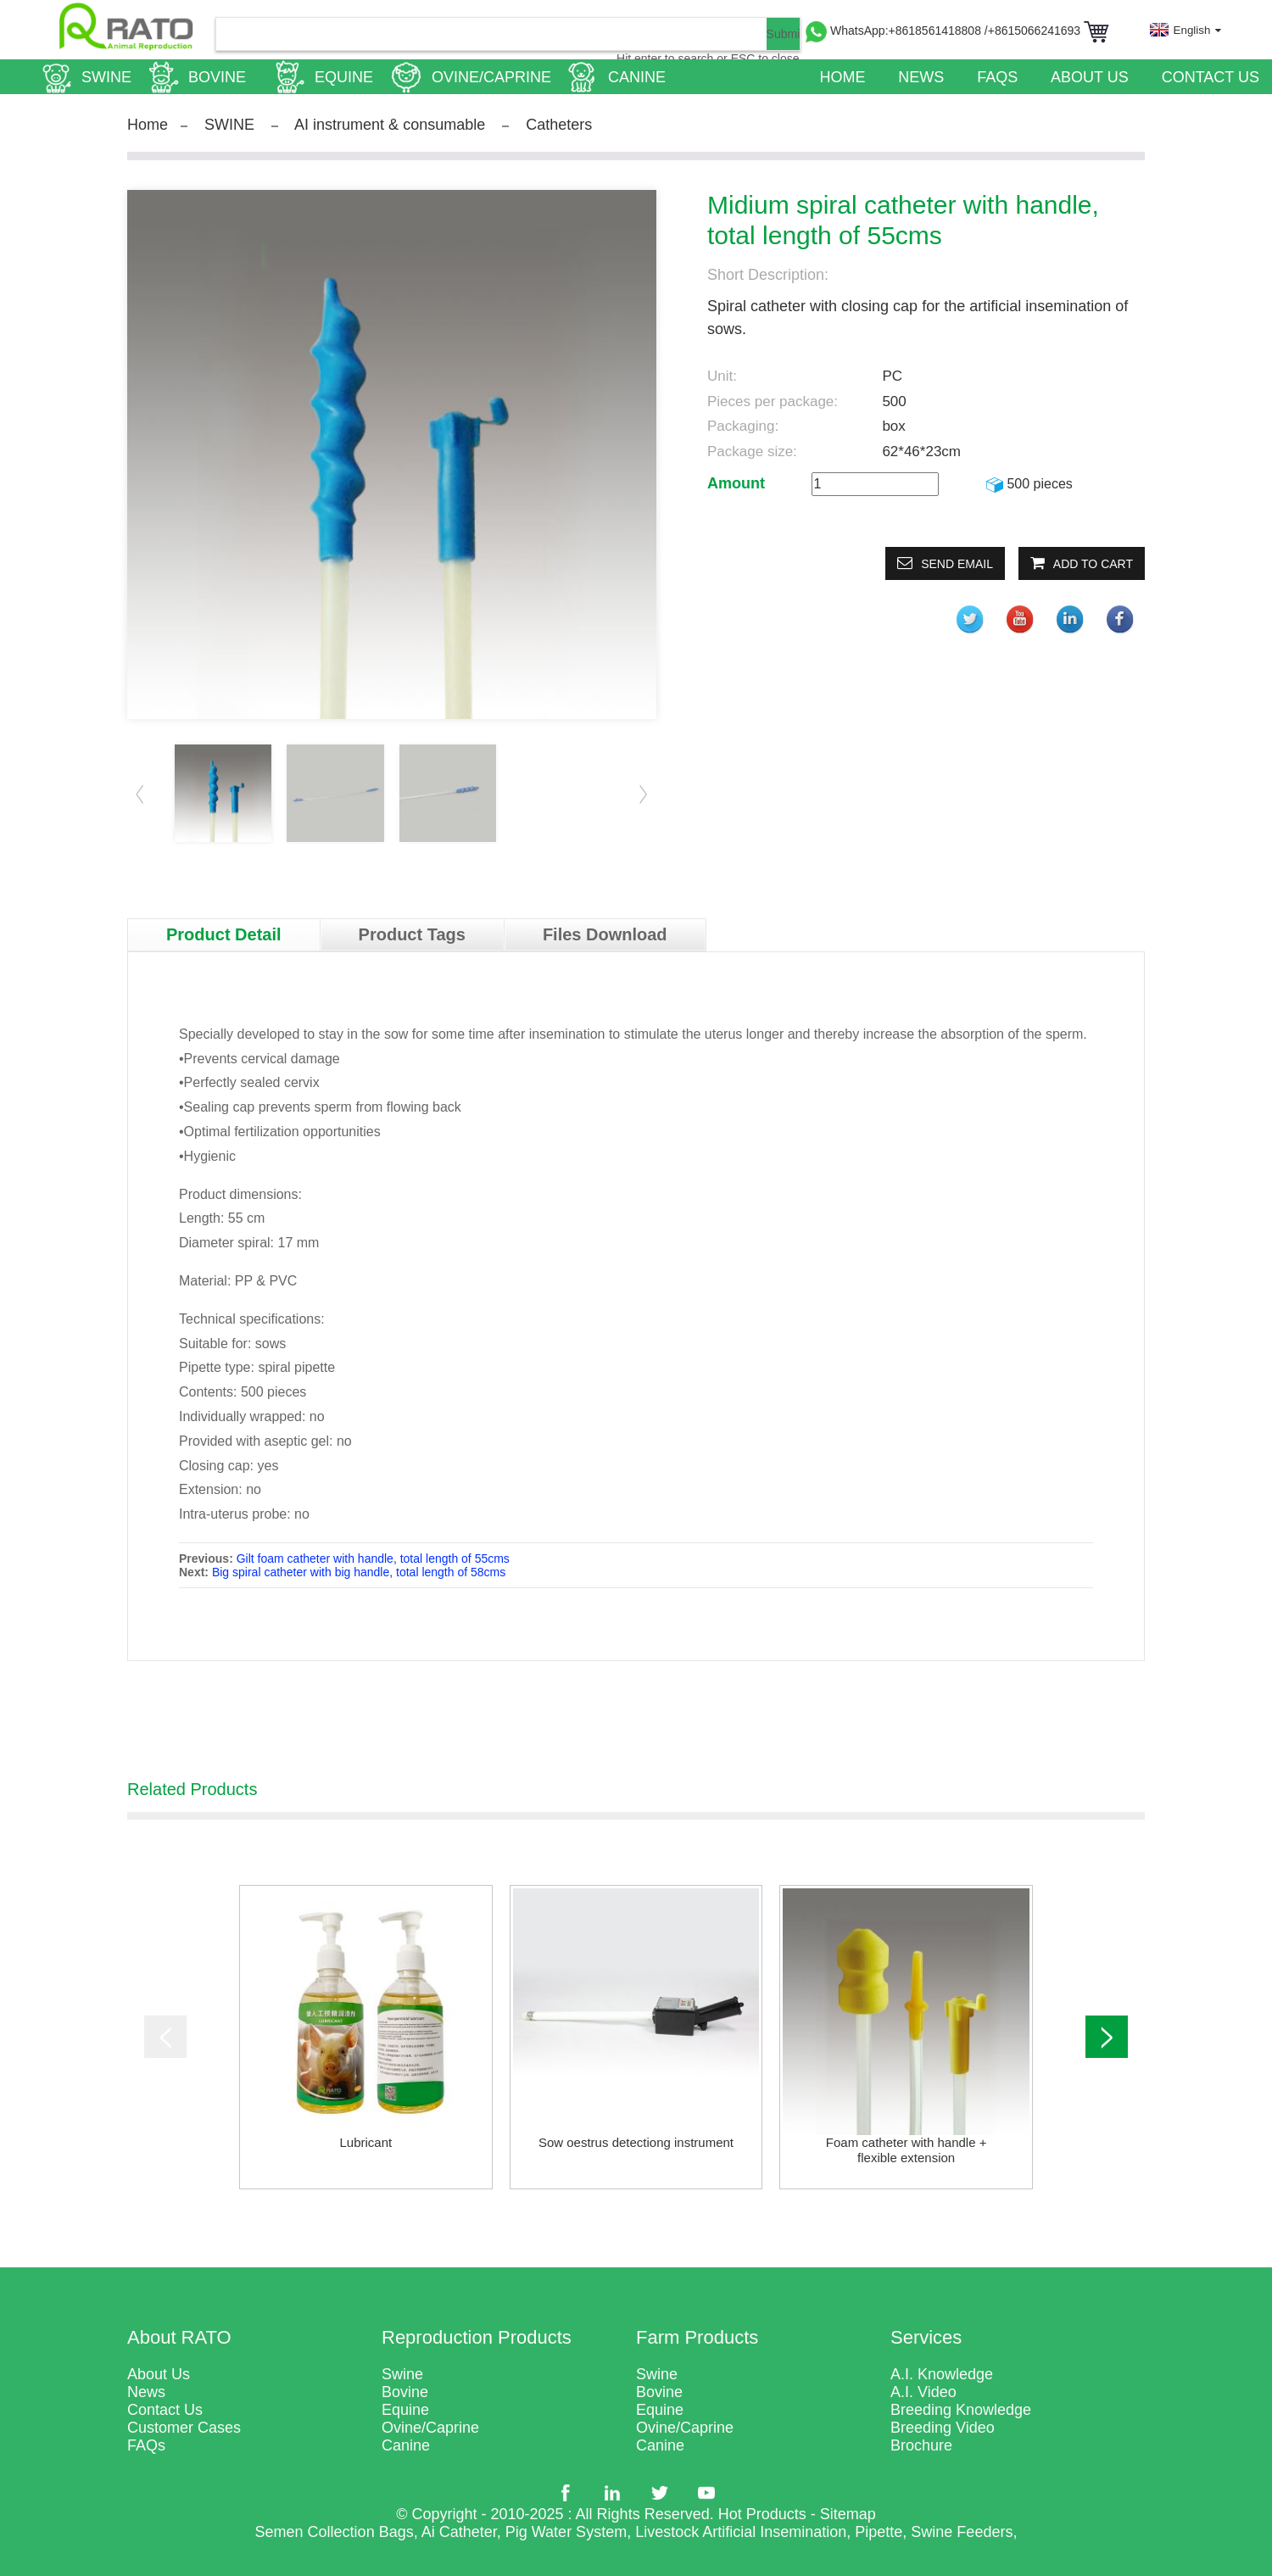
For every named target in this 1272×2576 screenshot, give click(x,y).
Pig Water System (566, 2531)
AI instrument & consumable (389, 124)
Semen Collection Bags (334, 2531)
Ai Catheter (459, 2531)
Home (147, 124)
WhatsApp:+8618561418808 (907, 30)
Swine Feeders (962, 2531)
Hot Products (762, 2514)
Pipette (878, 2531)
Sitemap (848, 2514)
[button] (643, 793)
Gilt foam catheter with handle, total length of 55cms (373, 1558)
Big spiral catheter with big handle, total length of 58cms (358, 1572)
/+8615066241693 (1034, 30)
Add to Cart (1093, 564)
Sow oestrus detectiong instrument (636, 2142)
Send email (957, 564)
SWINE (229, 124)
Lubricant (365, 2142)
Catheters (559, 124)
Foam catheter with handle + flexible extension (906, 2150)
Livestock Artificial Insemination (740, 2531)
